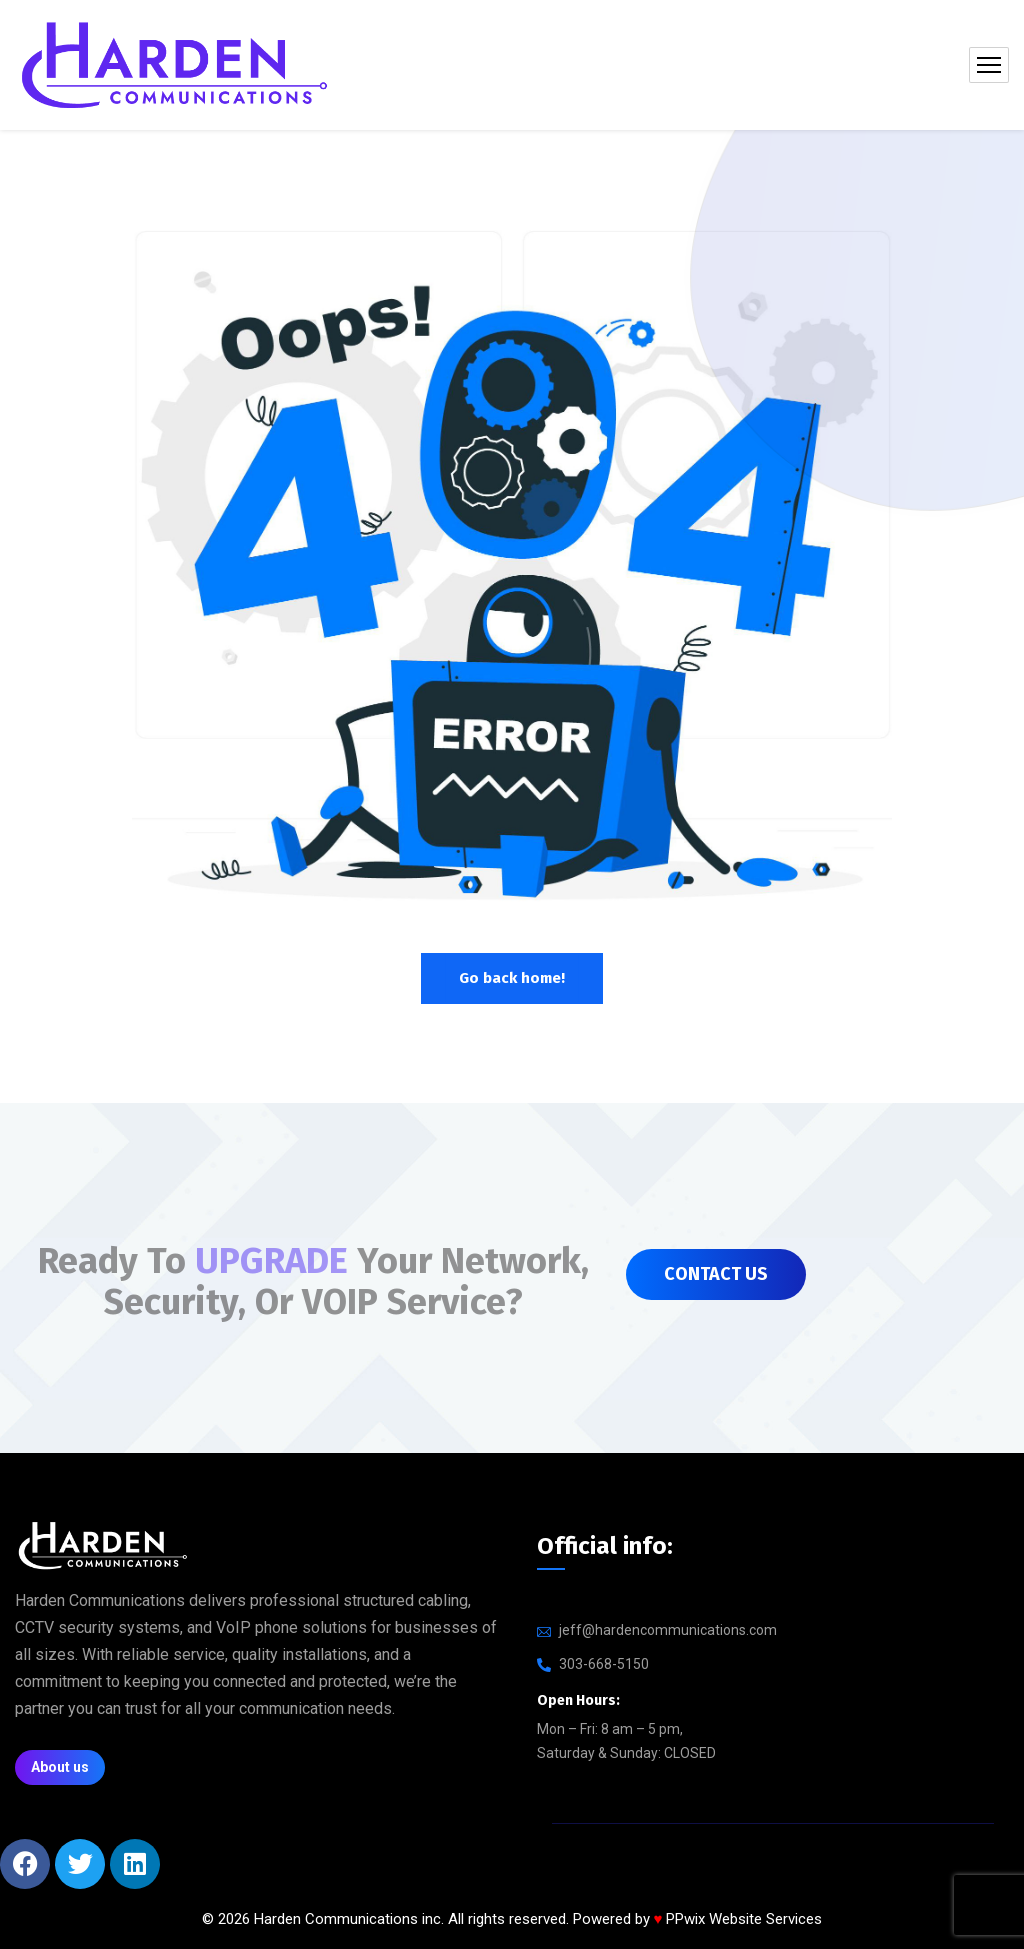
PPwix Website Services (744, 1919)
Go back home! (512, 978)
